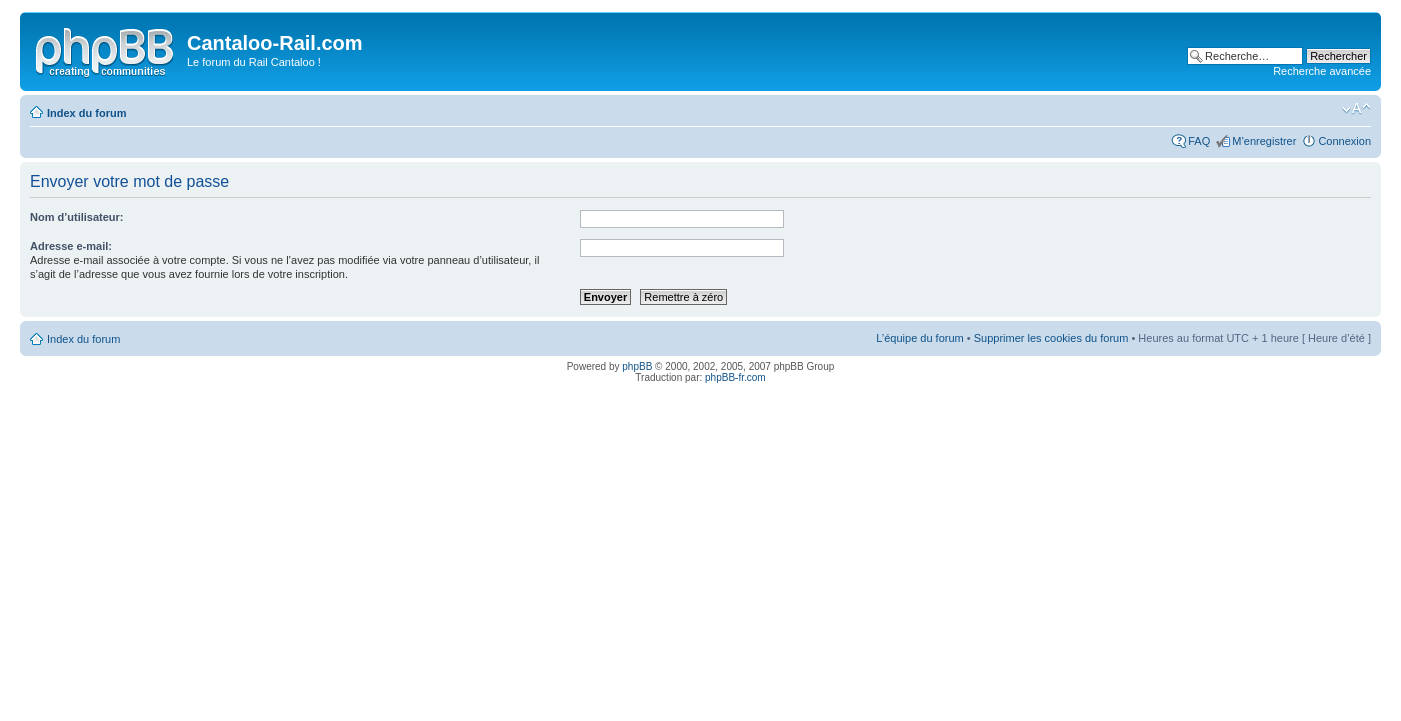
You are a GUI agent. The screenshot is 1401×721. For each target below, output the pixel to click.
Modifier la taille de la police (1356, 109)
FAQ (1199, 141)
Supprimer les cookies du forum (1051, 338)
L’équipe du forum (919, 338)
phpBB (637, 366)
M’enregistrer (1264, 141)
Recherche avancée (1322, 71)
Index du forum (86, 113)
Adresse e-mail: (71, 246)
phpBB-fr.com (735, 377)
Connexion (1344, 141)
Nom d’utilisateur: (77, 217)
